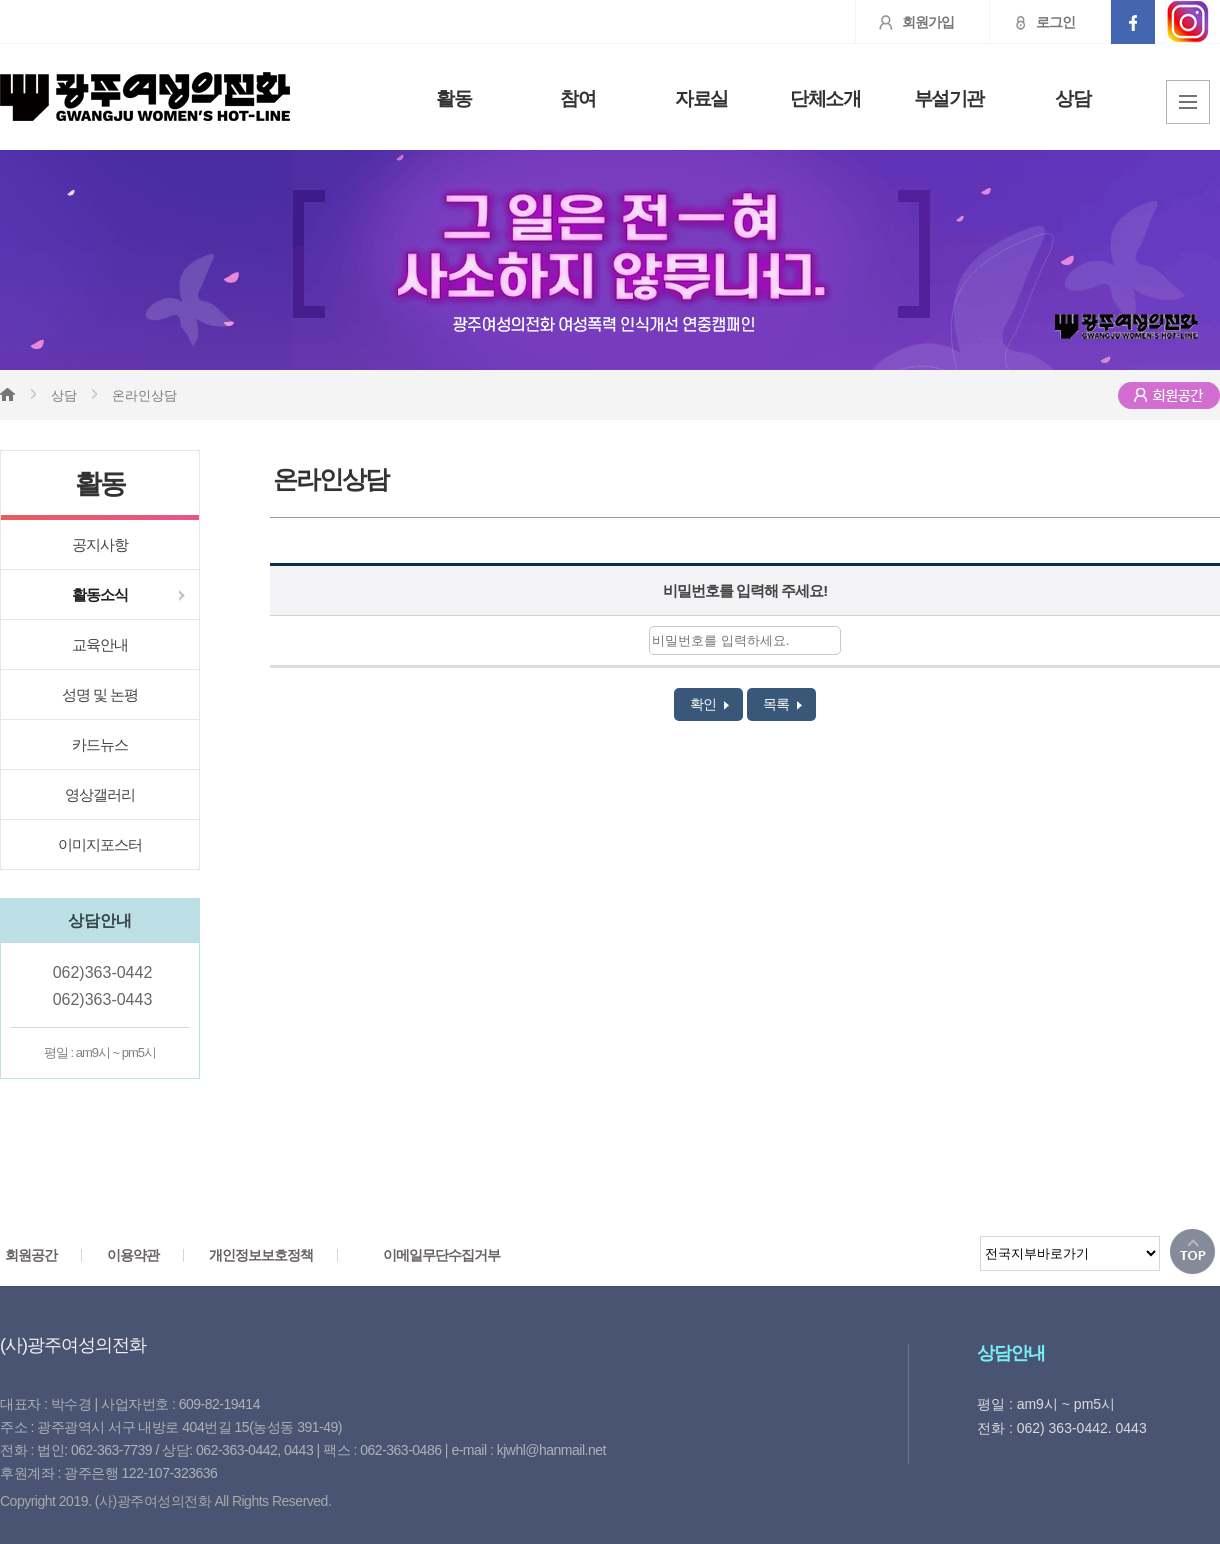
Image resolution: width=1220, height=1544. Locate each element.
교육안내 (100, 644)
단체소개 (825, 99)
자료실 (701, 99)
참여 (577, 99)
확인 (709, 704)
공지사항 (100, 544)
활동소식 (100, 594)
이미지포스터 (100, 844)
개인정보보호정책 (261, 1255)
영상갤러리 (100, 794)
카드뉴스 (100, 744)
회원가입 (905, 22)
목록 (782, 704)
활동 (453, 99)
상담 (1072, 99)
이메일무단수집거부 (441, 1255)
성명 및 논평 (100, 694)
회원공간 (31, 1255)
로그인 (1032, 22)
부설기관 (949, 99)
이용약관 (133, 1255)
